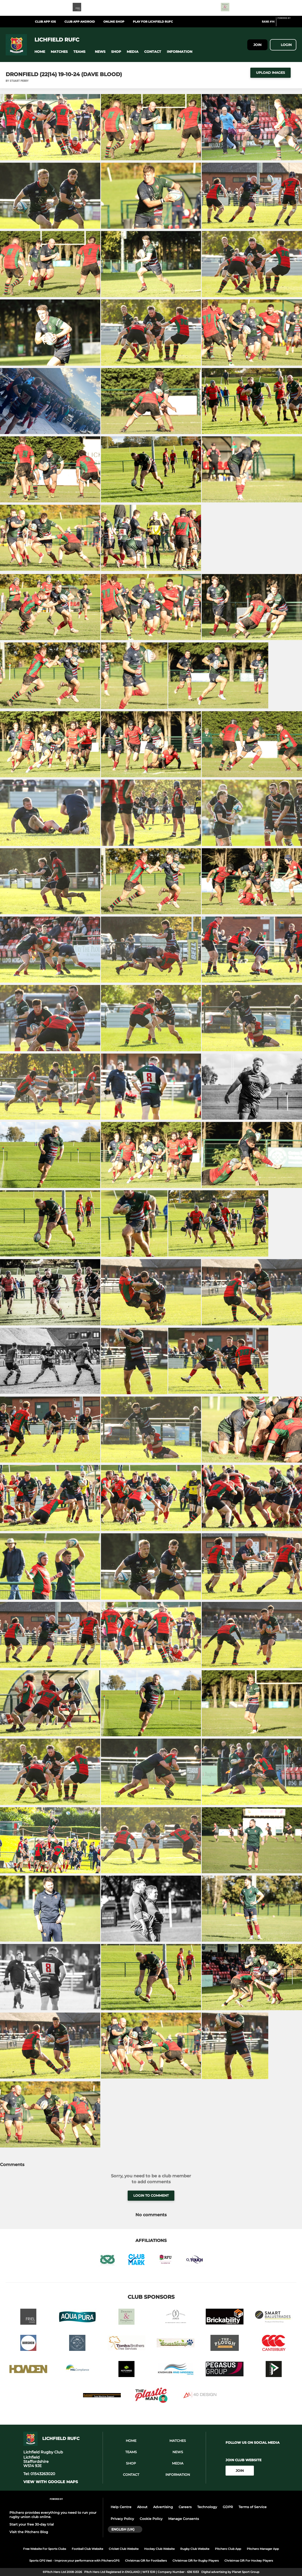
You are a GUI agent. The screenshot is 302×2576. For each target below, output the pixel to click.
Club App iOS (45, 21)
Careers (185, 2507)
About (142, 2507)
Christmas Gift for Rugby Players (195, 2560)
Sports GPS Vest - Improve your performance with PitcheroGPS (74, 2560)
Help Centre (121, 2507)
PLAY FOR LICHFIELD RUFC (153, 21)
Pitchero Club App (228, 2549)
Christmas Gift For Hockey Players (248, 2560)
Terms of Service (253, 2507)
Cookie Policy (151, 2519)
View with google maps (50, 2482)
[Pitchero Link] (286, 23)
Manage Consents (183, 2519)
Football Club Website (87, 2549)
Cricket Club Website (123, 2549)
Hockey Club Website (159, 2549)
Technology (207, 2507)
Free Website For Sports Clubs (44, 2549)
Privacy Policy (122, 2519)
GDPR (228, 2507)
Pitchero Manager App (263, 2549)
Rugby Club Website (194, 2549)
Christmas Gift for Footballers (146, 2560)
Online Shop (113, 21)
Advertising (163, 2507)
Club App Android (79, 21)
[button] (40, 51)
